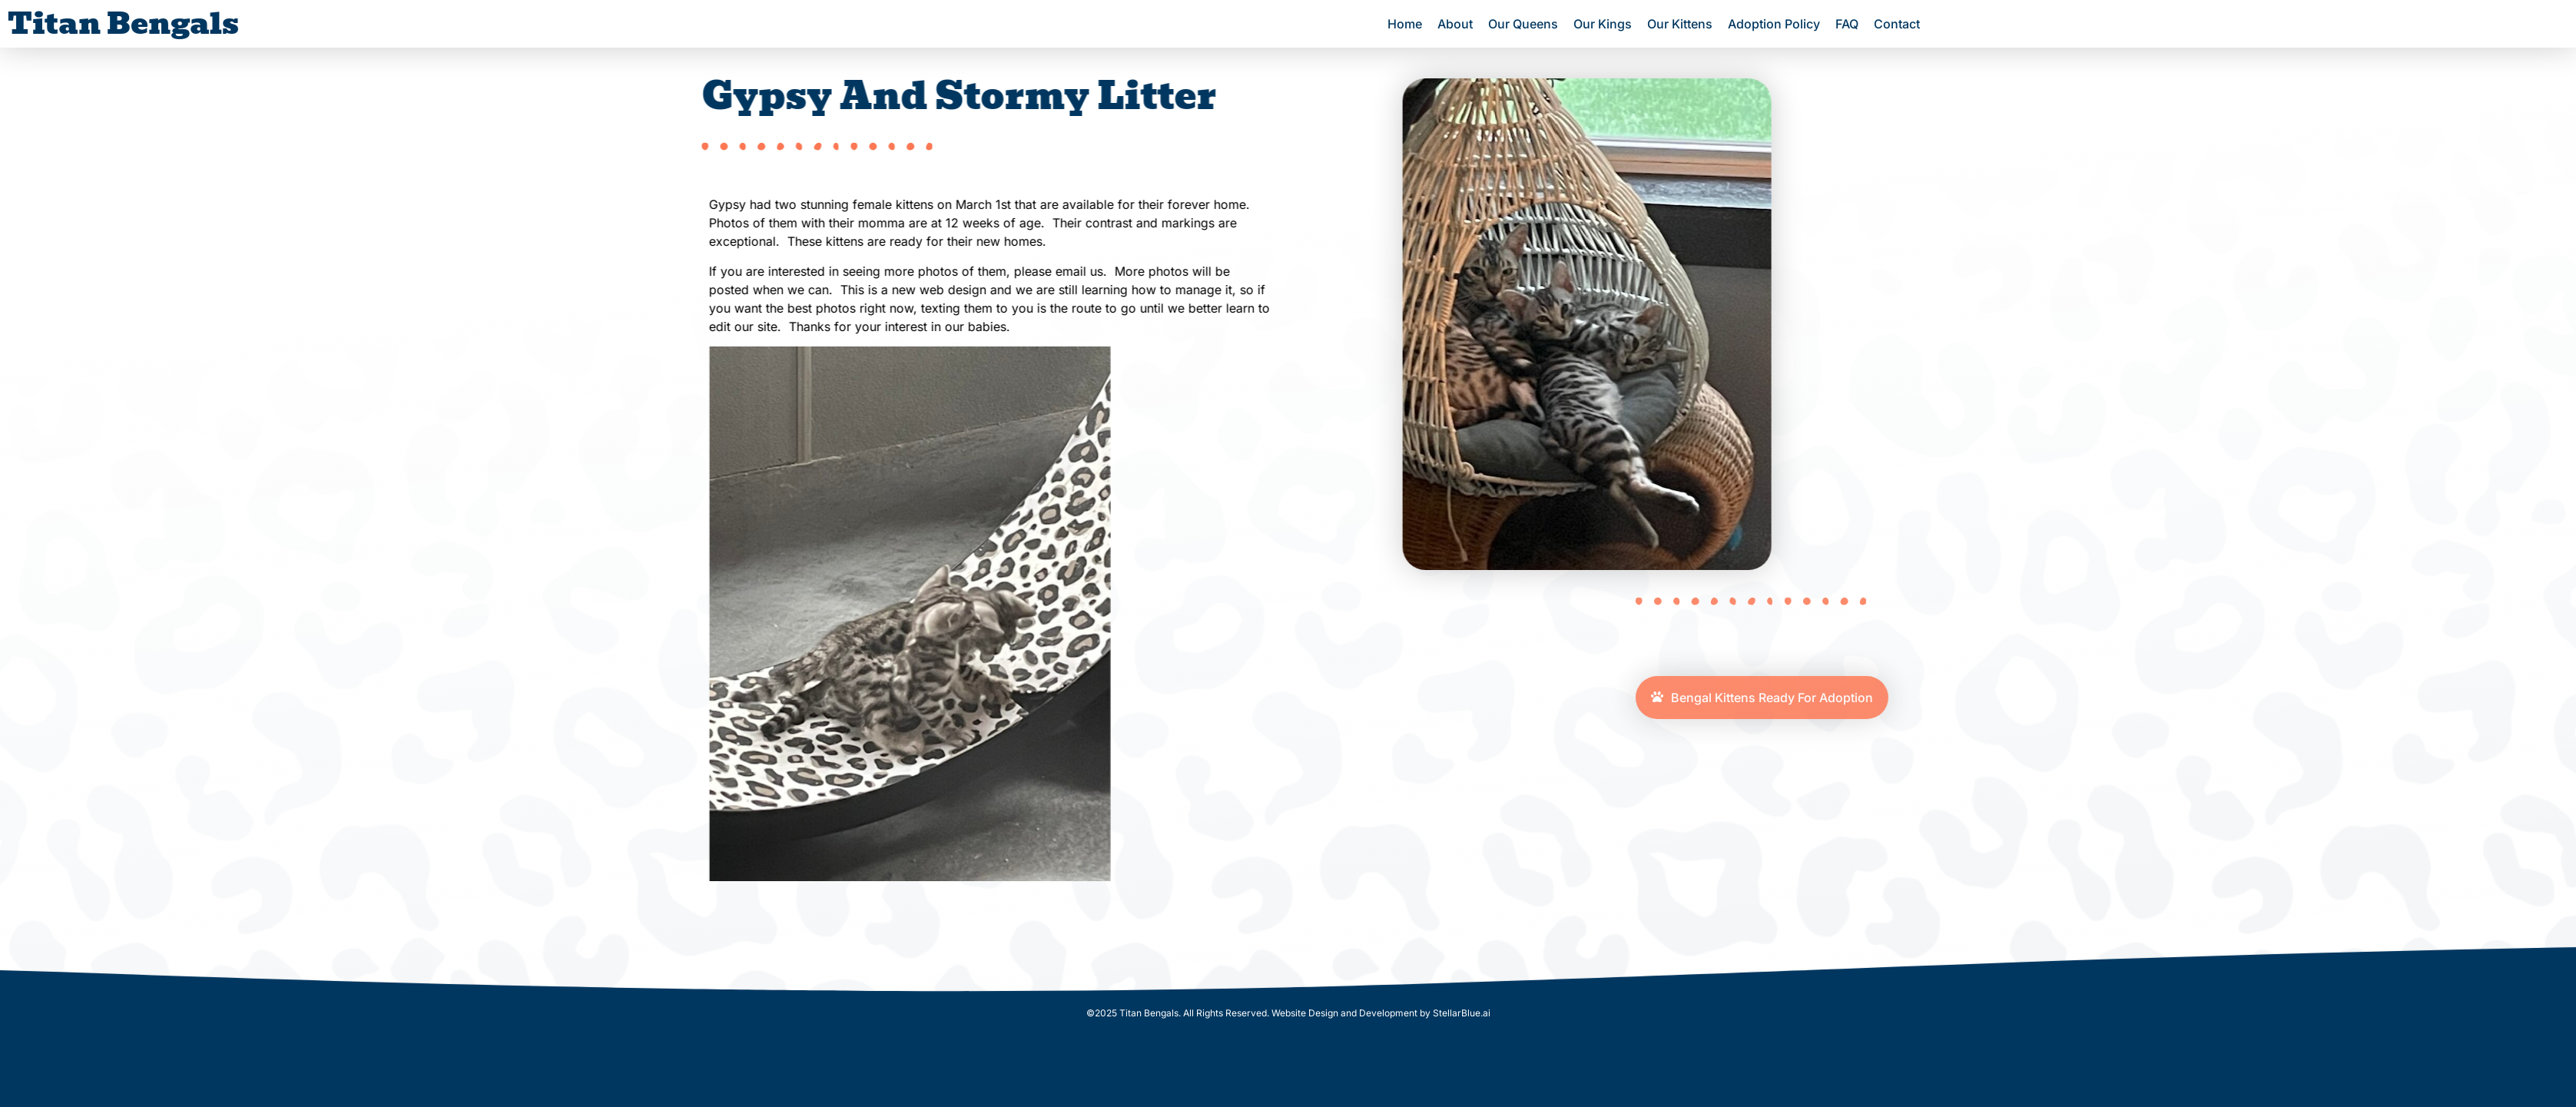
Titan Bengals (123, 23)
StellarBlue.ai (1461, 1013)
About (1455, 23)
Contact (1897, 23)
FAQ (1846, 23)
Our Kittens (1679, 23)
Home (1404, 23)
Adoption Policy (1774, 23)
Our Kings (1602, 23)
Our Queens (1523, 23)
